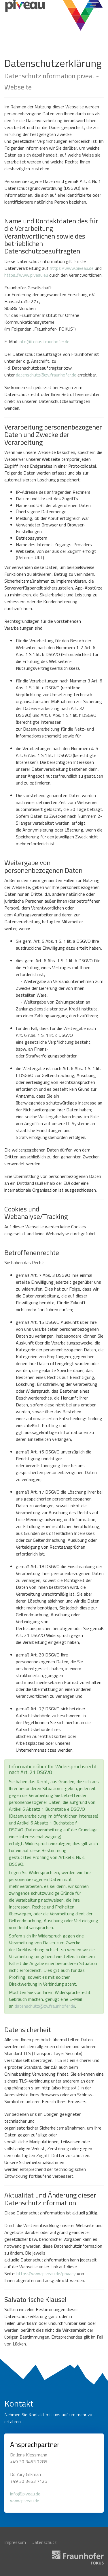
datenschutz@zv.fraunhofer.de (46, 374)
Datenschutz (44, 2542)
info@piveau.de (25, 2493)
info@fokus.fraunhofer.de (44, 341)
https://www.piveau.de (72, 268)
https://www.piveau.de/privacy (46, 2273)
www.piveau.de (24, 2500)
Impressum (15, 2542)
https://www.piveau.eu (26, 275)
